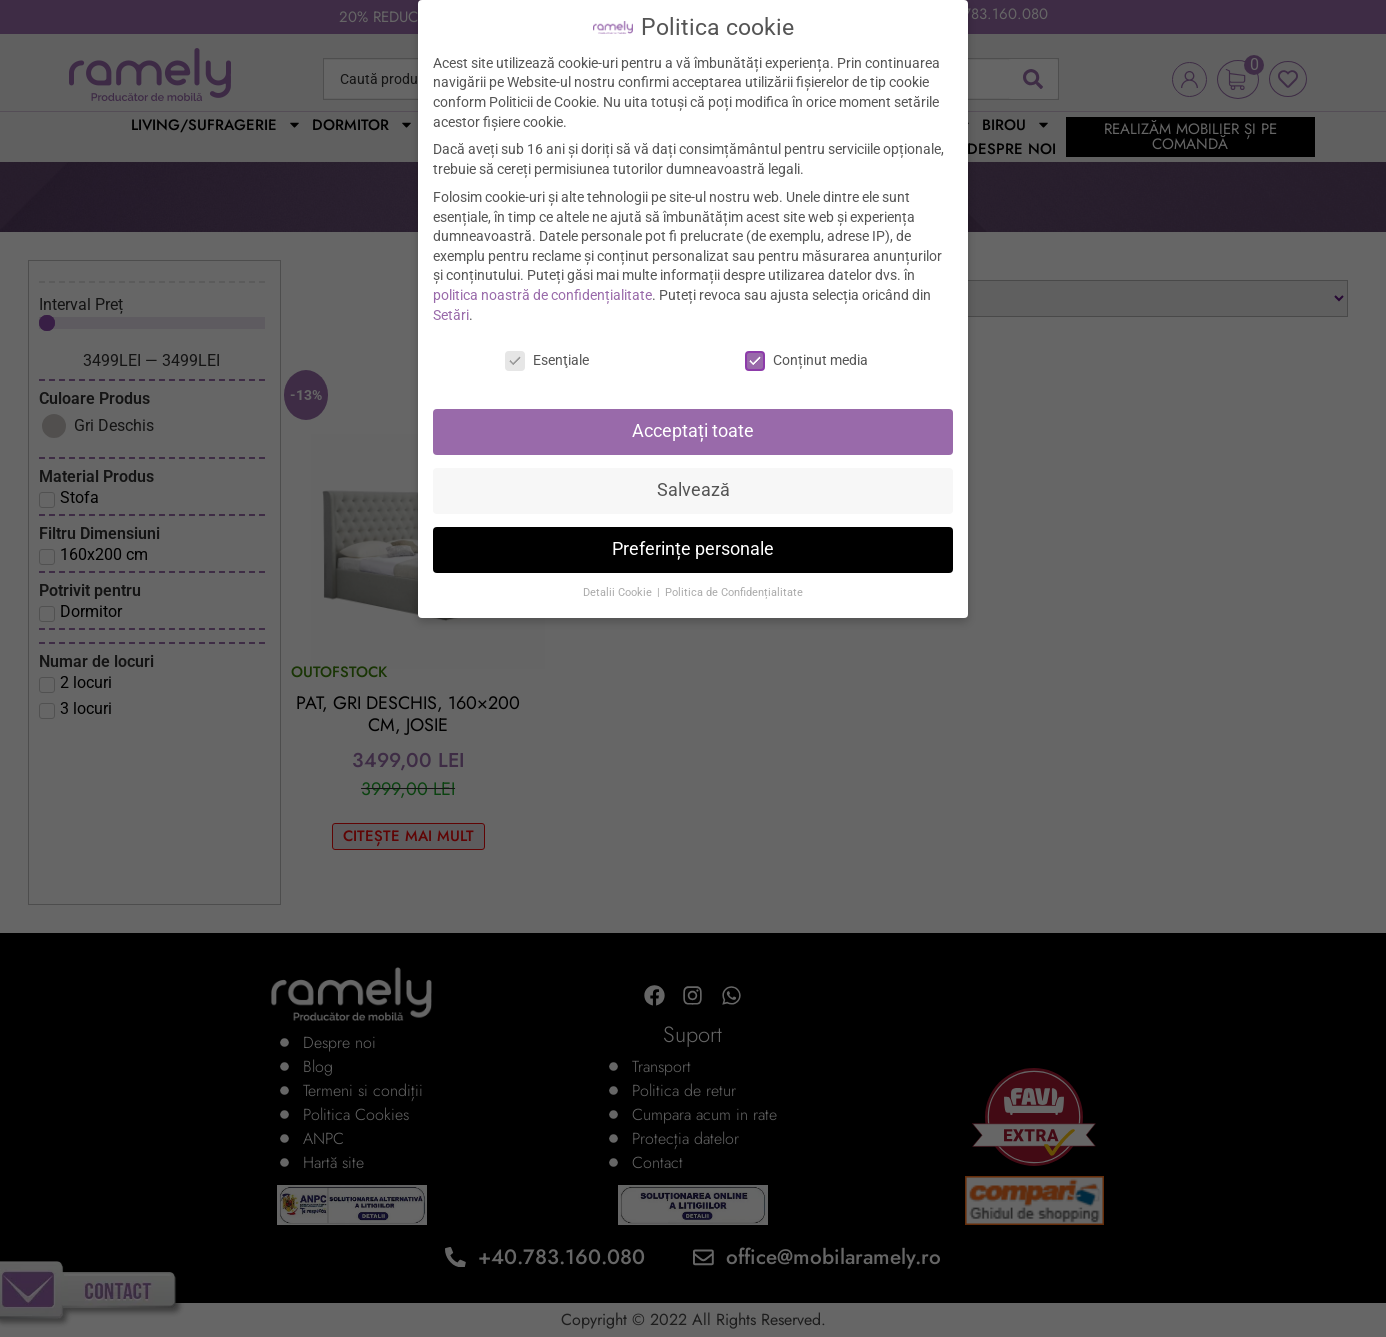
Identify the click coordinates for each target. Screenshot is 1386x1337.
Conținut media (806, 360)
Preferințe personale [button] (693, 549)
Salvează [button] (693, 490)
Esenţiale (547, 360)
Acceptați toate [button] (693, 431)
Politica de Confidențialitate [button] (734, 592)
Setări (451, 315)
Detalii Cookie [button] (619, 592)
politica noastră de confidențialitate (542, 295)
